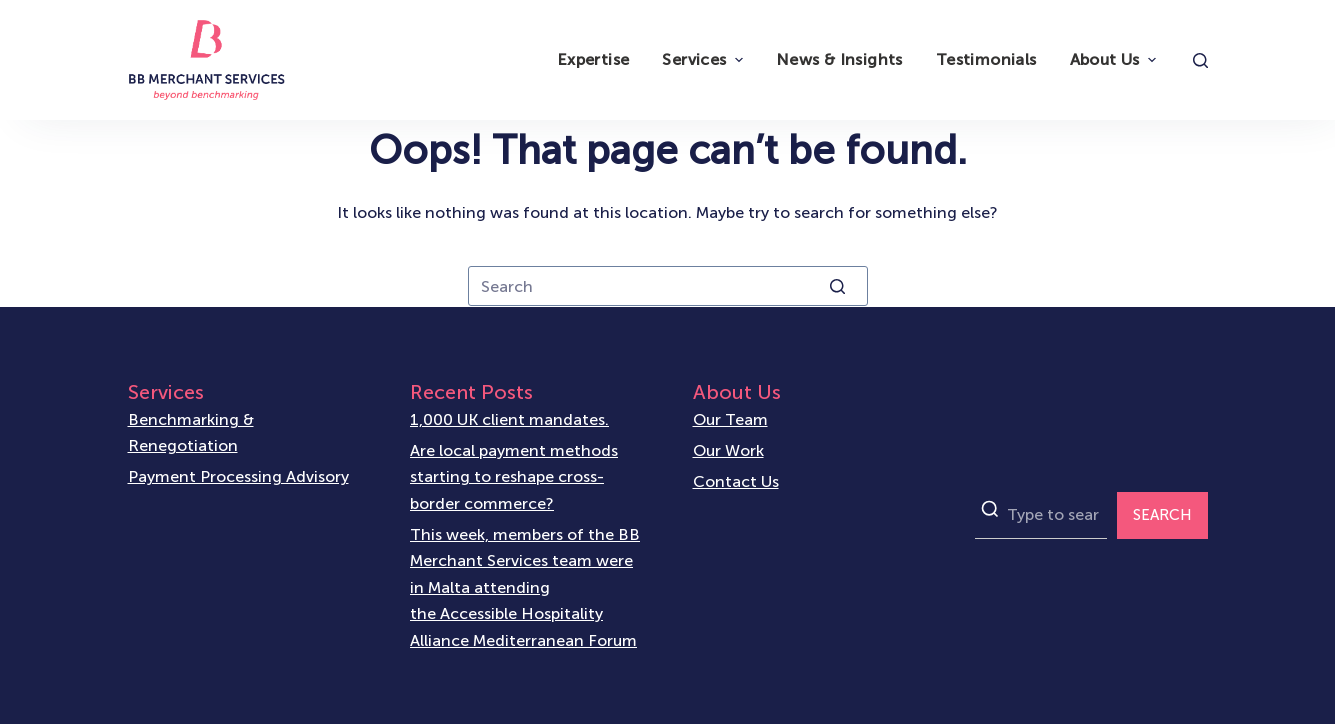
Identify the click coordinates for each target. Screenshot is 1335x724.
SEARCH (1162, 515)
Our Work (728, 450)
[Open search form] (1200, 60)
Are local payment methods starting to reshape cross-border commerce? (514, 477)
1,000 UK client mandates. (509, 419)
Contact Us (736, 481)
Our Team (730, 419)
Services (704, 59)
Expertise (593, 59)
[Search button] (838, 286)
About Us (1115, 59)
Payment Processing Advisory (238, 476)
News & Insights (839, 59)
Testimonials (986, 59)
